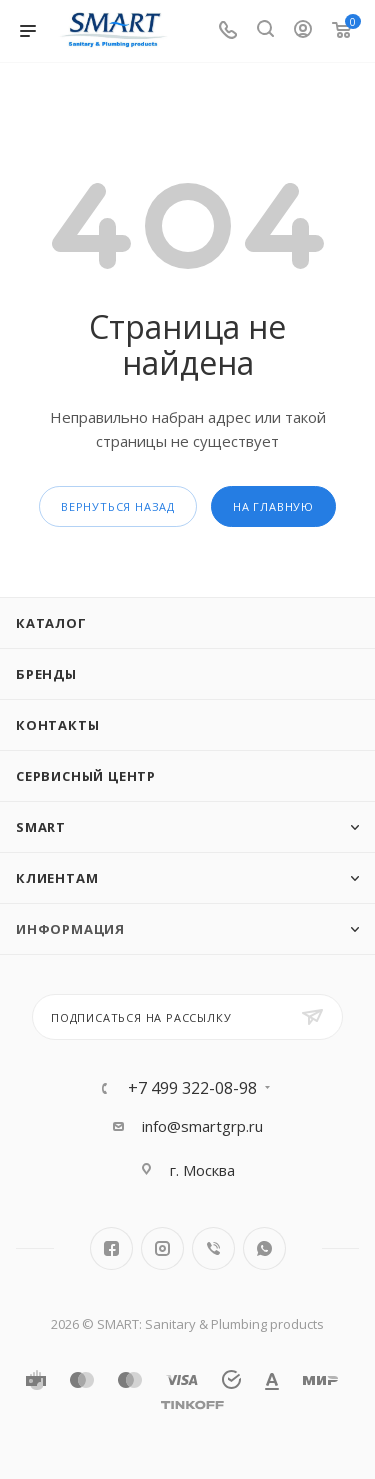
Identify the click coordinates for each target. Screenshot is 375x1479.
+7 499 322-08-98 (192, 1088)
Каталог (51, 623)
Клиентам (57, 878)
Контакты (57, 725)
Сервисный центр (86, 776)
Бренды (46, 674)
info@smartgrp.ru (202, 1126)
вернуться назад (118, 506)
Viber (213, 1248)
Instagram (162, 1248)
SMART (41, 827)
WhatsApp (264, 1248)
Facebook (111, 1248)
